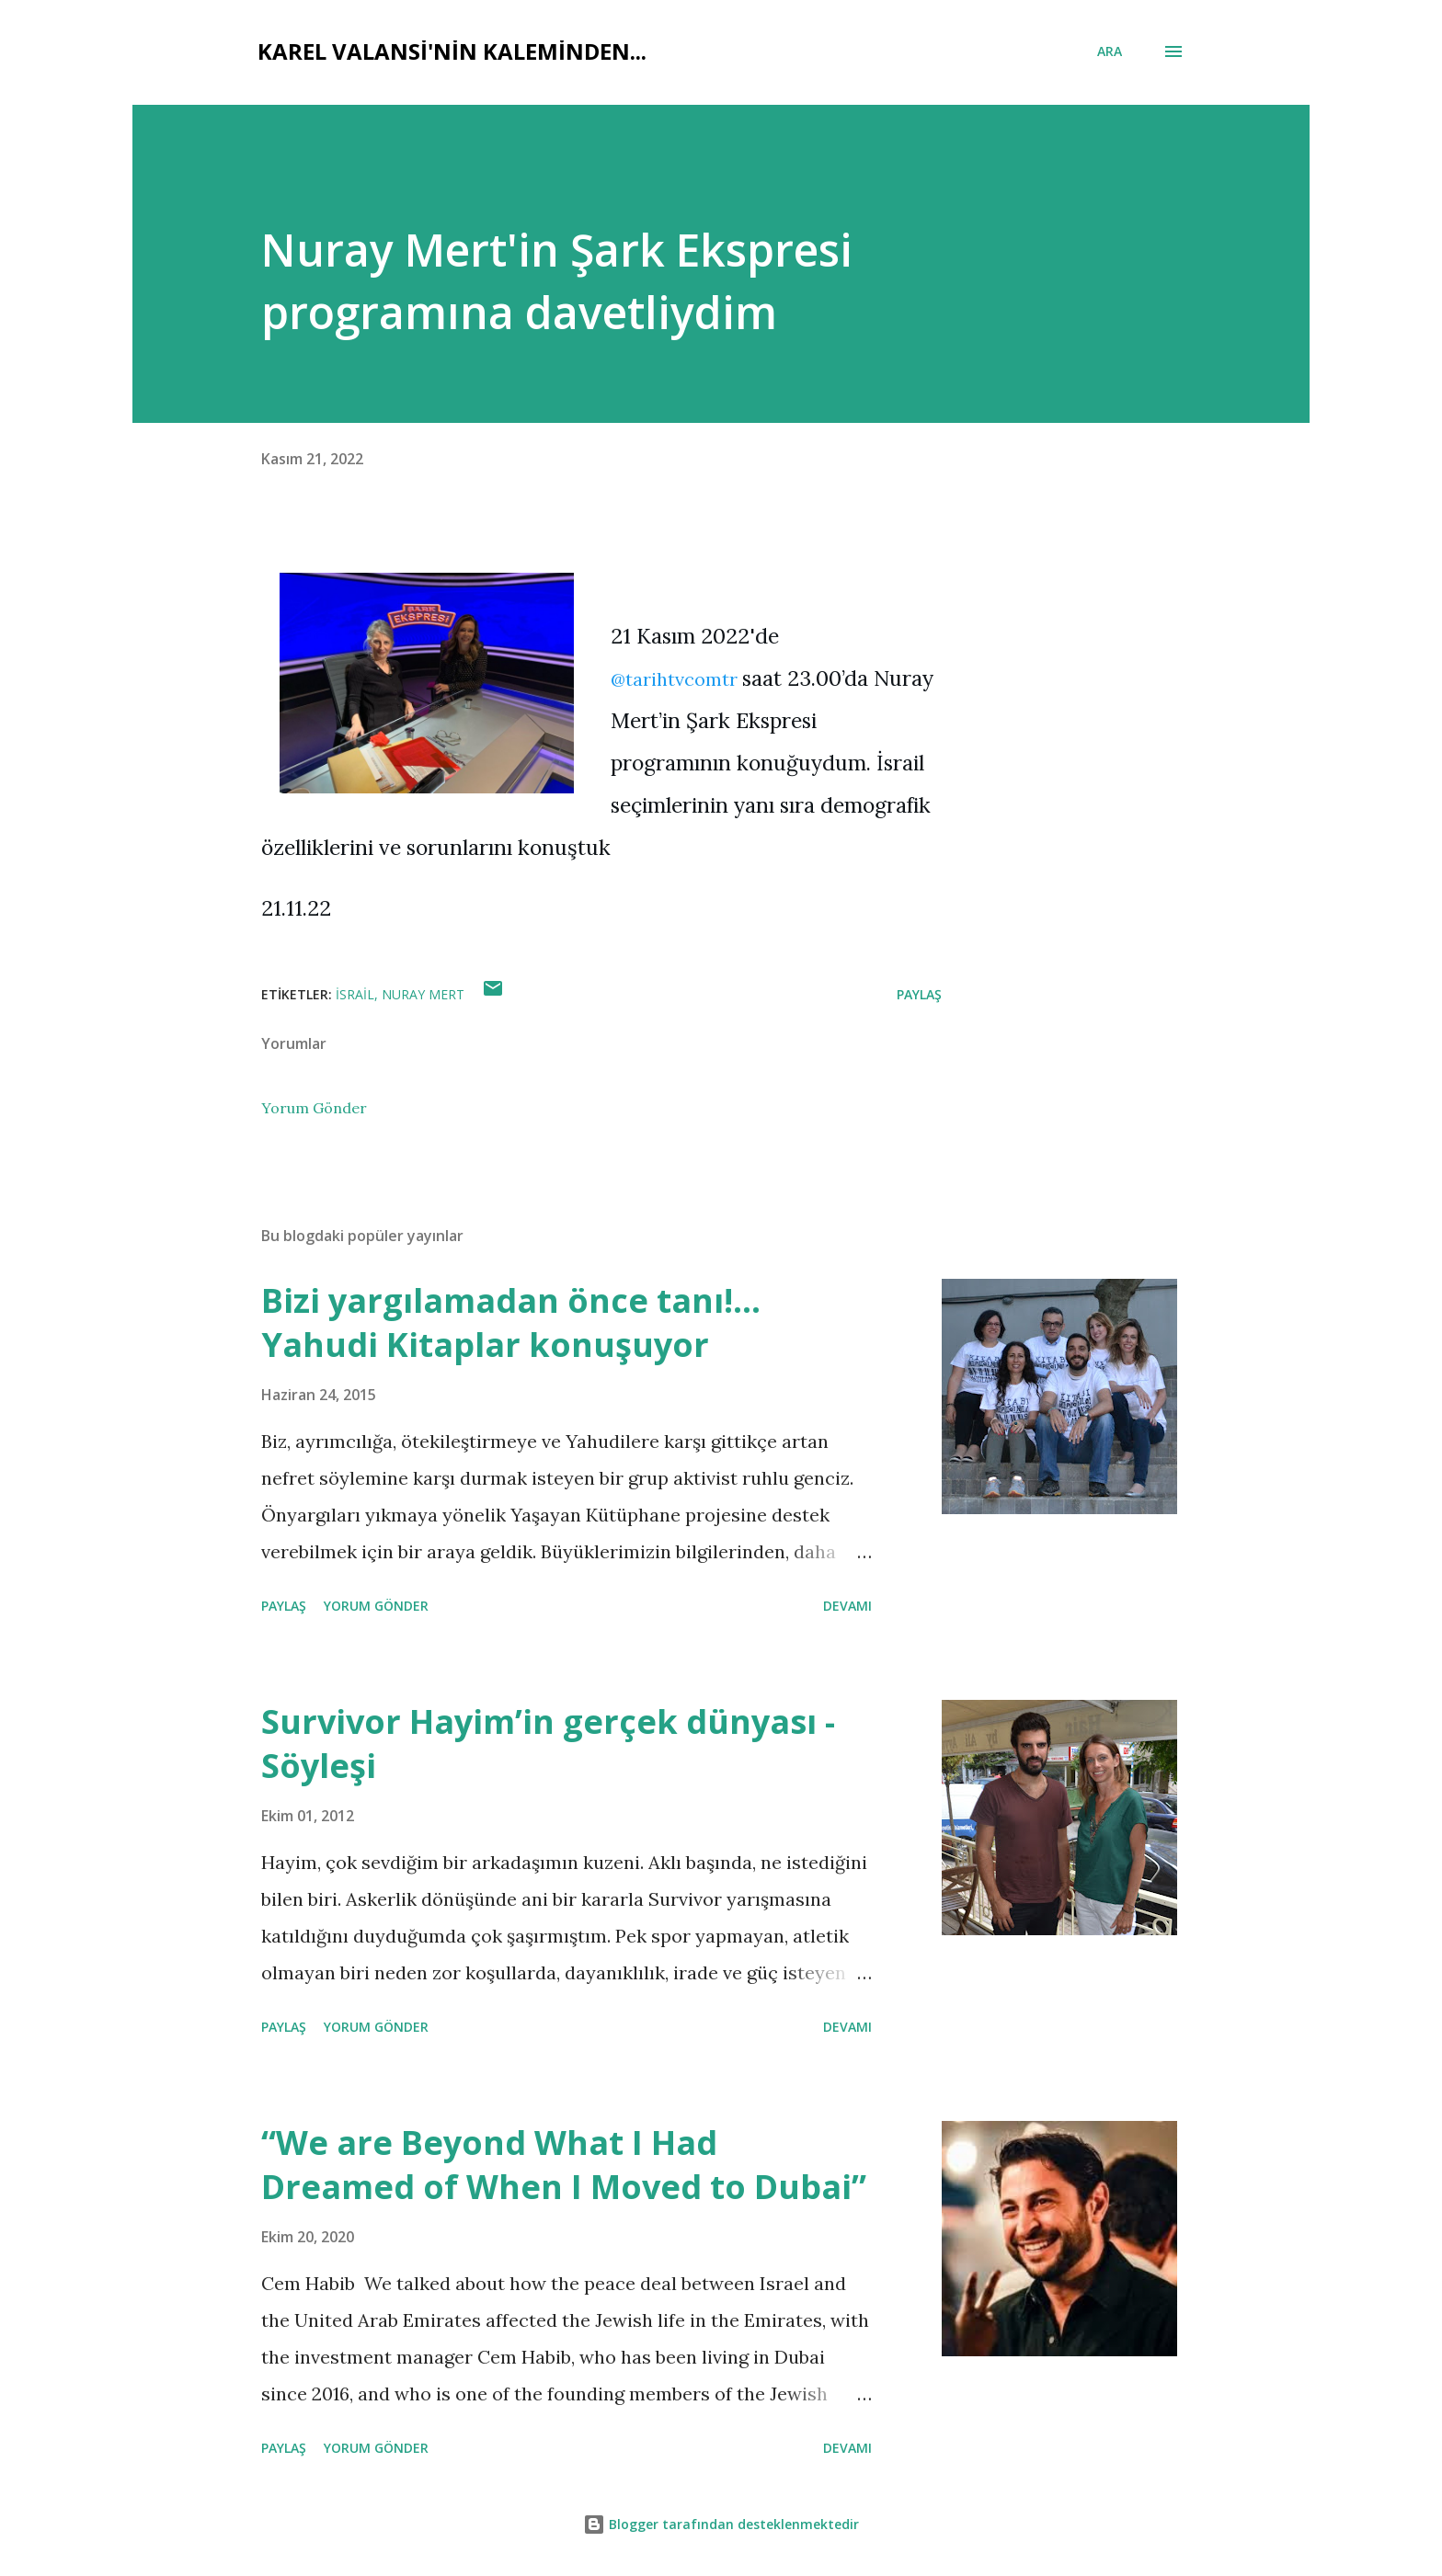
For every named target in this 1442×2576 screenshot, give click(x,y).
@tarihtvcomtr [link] (674, 678)
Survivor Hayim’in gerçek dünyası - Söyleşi (548, 1743)
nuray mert (423, 994)
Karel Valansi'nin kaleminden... (452, 51)
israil (355, 994)
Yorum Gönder (314, 1108)
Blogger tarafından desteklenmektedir (721, 2524)
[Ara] (1109, 51)
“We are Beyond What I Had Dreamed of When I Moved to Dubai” (563, 2164)
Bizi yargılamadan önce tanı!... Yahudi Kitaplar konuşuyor (511, 1322)
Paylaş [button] (919, 994)
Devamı (847, 1605)
